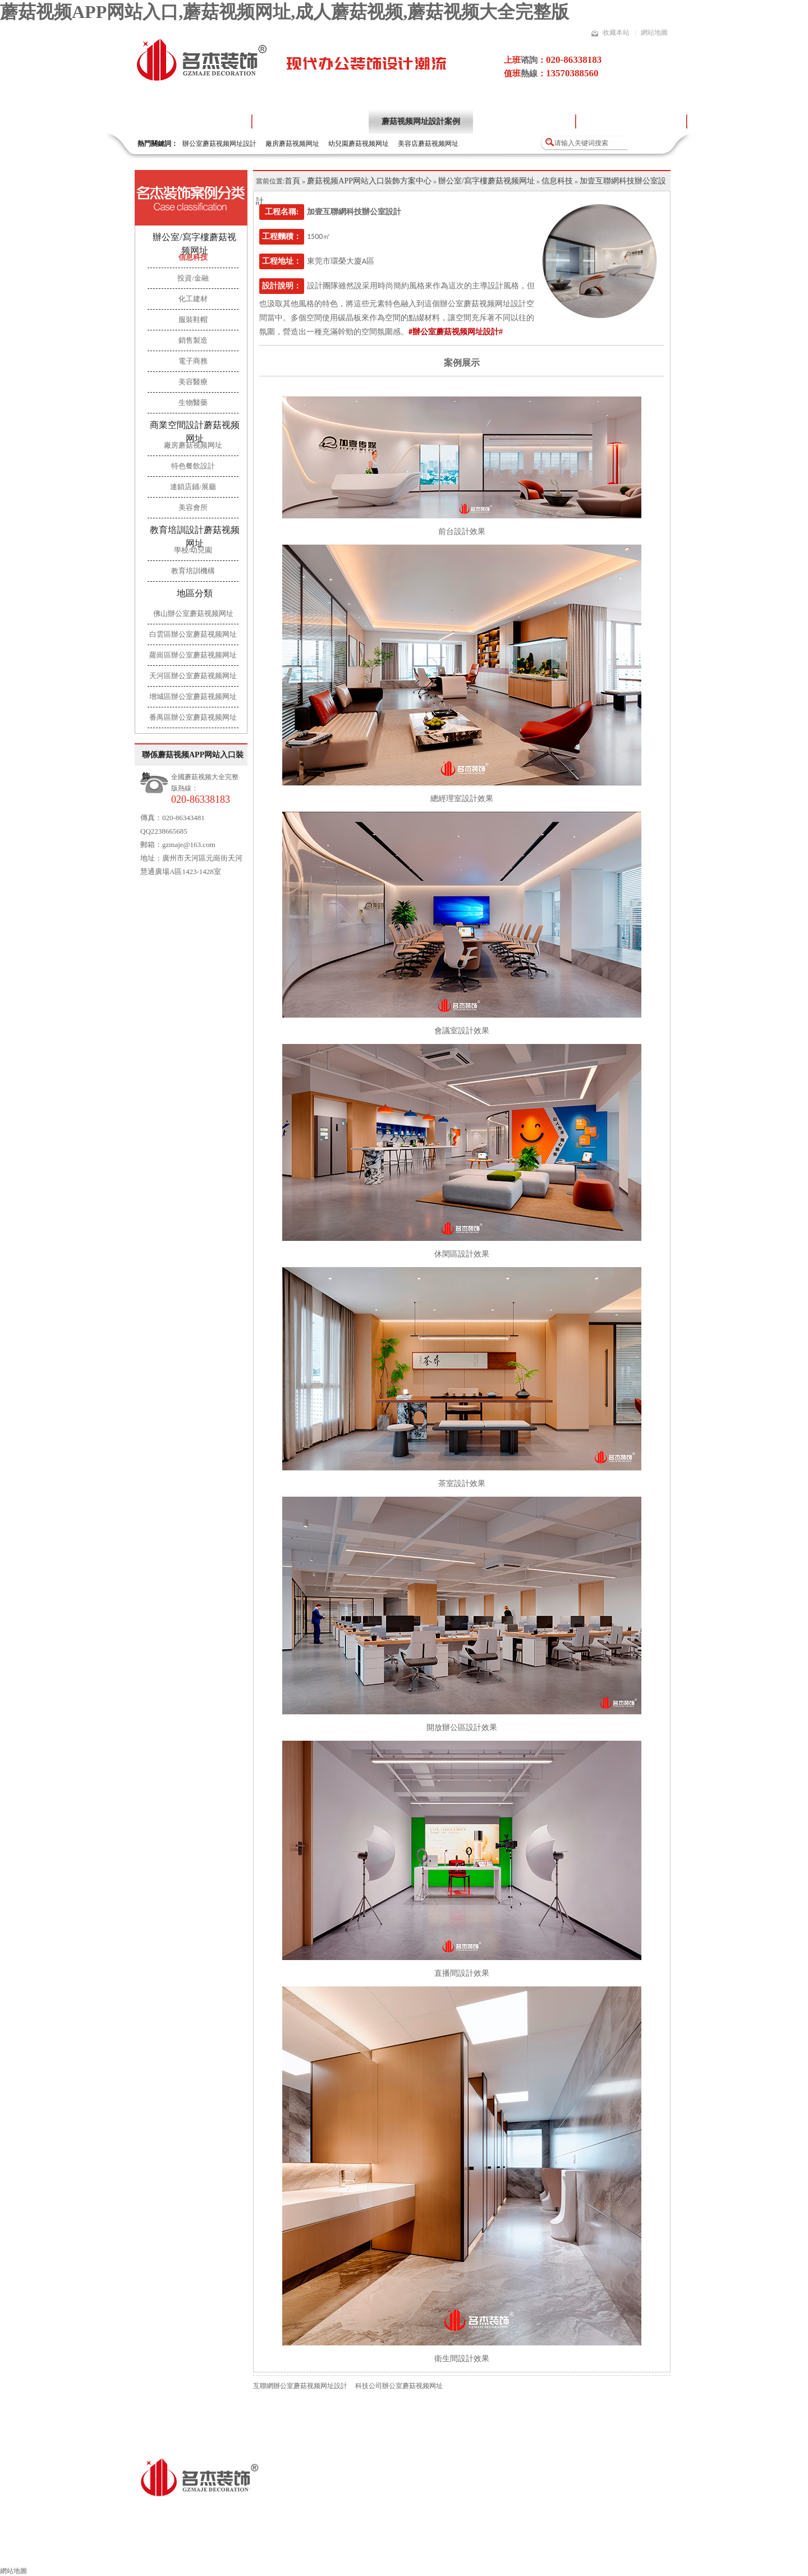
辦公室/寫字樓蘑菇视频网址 (194, 243)
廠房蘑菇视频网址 (292, 144)
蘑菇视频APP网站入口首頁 (193, 121)
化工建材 (193, 299)
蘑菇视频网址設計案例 (421, 121)
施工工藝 (455, 2551)
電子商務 (193, 361)
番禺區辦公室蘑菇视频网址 (193, 717)
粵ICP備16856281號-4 (359, 2511)
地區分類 (195, 593)
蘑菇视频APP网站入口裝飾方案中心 (369, 181)
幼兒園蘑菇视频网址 (358, 144)
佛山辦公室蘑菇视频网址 (193, 613)
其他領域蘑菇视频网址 (288, 2551)
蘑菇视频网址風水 (526, 2551)
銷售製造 (193, 340)
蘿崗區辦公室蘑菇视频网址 (193, 655)
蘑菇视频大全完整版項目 (631, 121)
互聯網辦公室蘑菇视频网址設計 (300, 2386)
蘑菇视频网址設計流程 (524, 121)
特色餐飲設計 (193, 466)
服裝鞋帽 (193, 319)
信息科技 (557, 181)
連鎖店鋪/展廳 (193, 486)
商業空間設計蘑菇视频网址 (195, 431)
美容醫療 (193, 382)
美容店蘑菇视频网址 (428, 144)
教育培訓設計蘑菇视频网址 (195, 536)
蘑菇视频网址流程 (383, 2551)
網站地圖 (654, 32)
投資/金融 (193, 278)
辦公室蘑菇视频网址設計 (219, 144)
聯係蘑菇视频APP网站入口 (685, 2551)
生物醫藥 (193, 402)
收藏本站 (616, 32)
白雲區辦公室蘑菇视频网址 (193, 634)
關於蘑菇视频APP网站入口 (310, 121)
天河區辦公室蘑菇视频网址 (193, 675)
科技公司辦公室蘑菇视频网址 (399, 2386)
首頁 (292, 181)
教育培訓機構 (193, 571)
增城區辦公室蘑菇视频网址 (193, 696)
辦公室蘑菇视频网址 (188, 2551)
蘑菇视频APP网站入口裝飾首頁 (74, 2551)
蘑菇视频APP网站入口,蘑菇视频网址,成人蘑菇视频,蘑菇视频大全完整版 (284, 12)
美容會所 (193, 507)
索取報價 (598, 2551)
